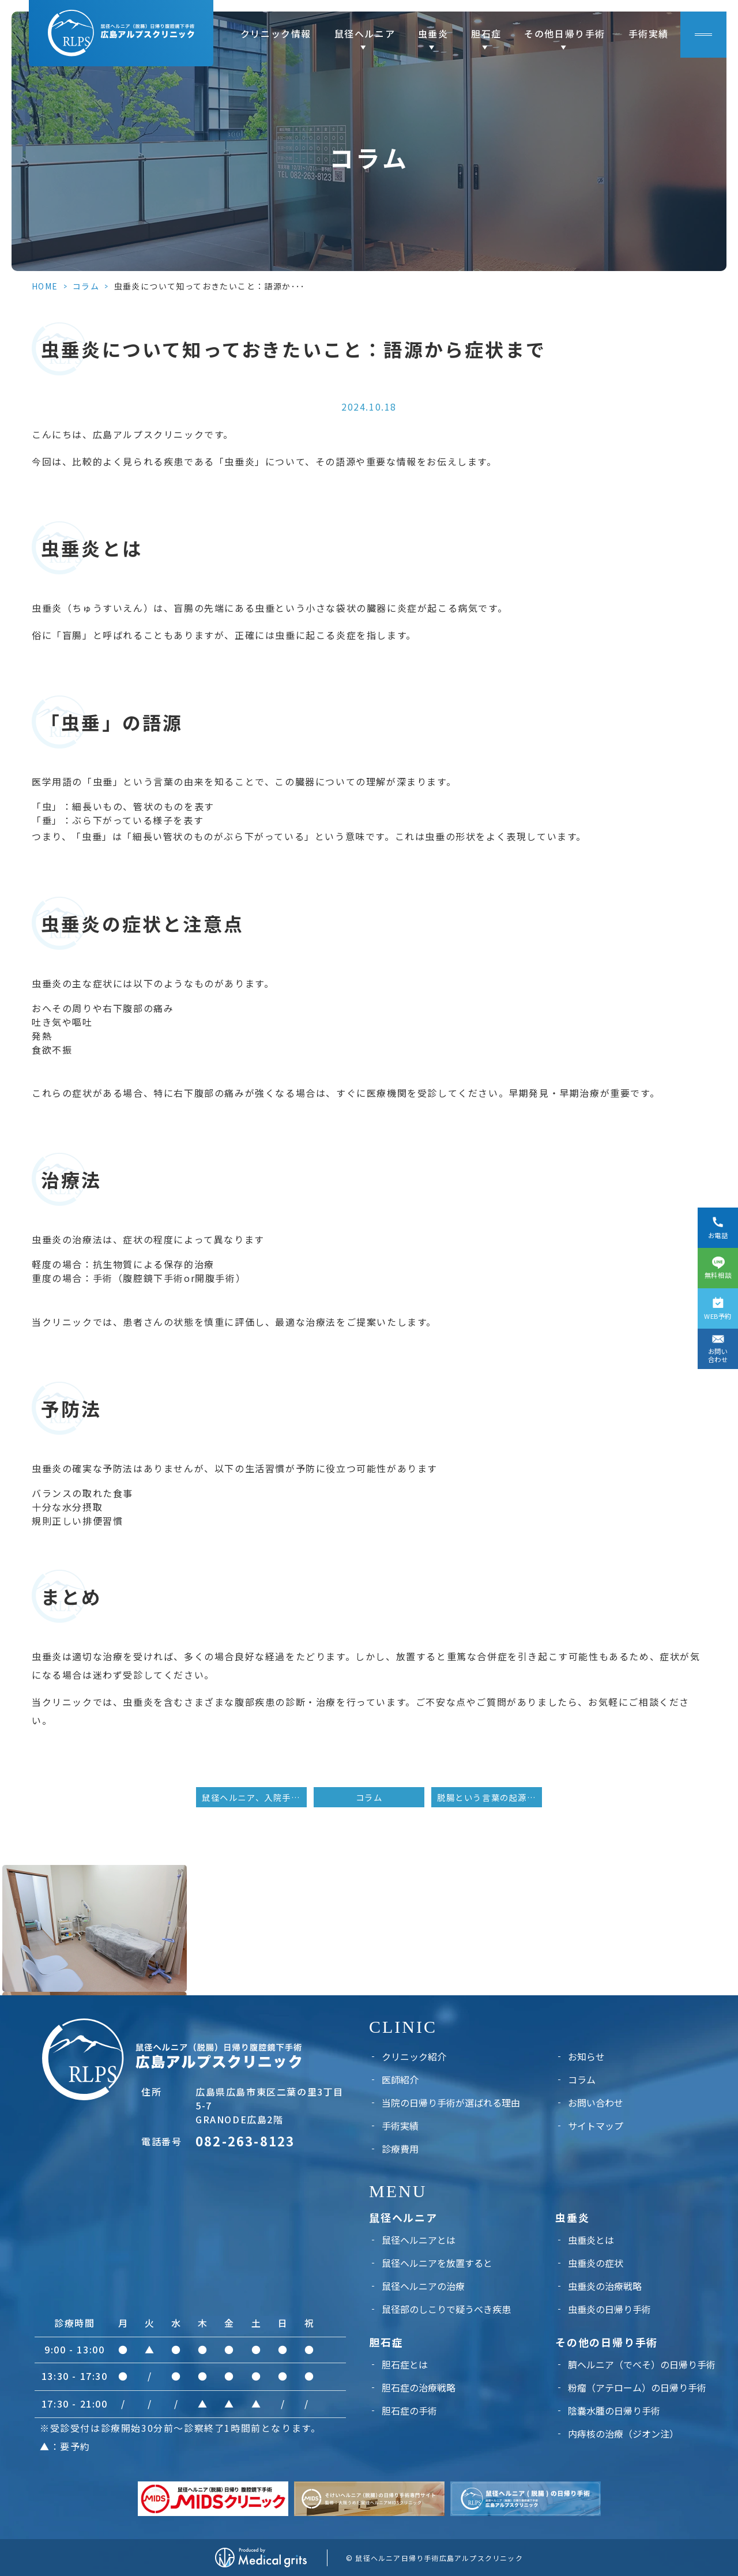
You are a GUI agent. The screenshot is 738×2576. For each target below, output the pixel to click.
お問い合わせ (595, 2102)
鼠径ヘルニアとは (418, 2240)
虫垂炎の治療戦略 (605, 2286)
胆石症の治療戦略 (418, 2387)
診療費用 (400, 2149)
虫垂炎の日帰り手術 (609, 2309)
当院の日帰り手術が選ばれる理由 (451, 2102)
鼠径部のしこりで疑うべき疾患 (446, 2309)
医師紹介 (400, 2079)
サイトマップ (595, 2126)
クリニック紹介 (414, 2056)
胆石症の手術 (409, 2410)
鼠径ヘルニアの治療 (423, 2286)
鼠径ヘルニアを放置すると (437, 2263)
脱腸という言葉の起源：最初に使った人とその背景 (489, 1797)
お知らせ (586, 2056)
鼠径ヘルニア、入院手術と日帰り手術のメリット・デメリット (254, 1797)
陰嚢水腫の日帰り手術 (614, 2410)
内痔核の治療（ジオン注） (623, 2433)
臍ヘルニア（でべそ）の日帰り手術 (642, 2364)
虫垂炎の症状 (595, 2263)
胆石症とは (405, 2364)
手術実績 (648, 33)
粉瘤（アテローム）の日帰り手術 (637, 2387)
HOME (45, 286)
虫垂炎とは (591, 2240)
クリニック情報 (275, 33)
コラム (86, 286)
